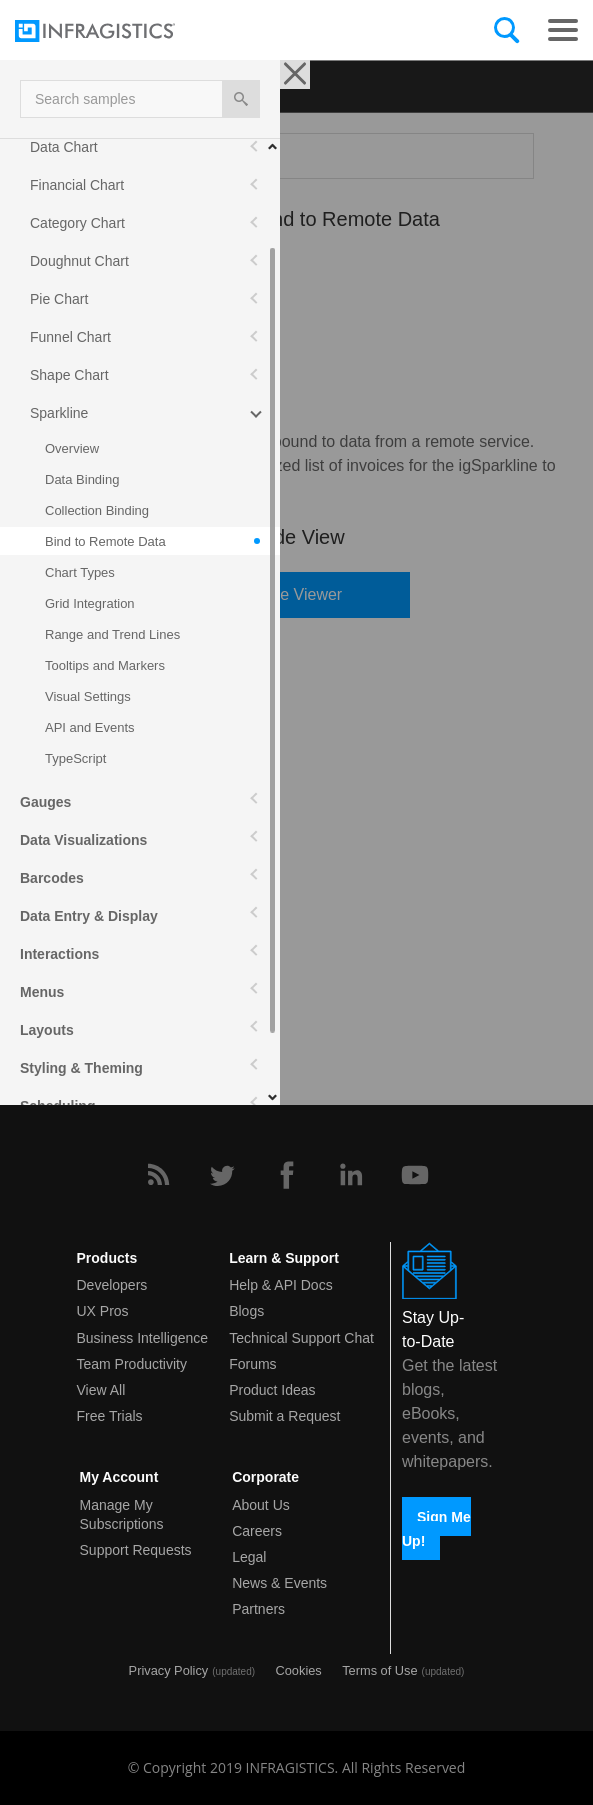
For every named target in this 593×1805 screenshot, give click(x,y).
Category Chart (77, 223)
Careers (257, 1531)
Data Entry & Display (89, 916)
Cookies (299, 1670)
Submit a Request (284, 1416)
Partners (258, 1609)
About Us (261, 1505)
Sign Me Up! (436, 1528)
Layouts (47, 1030)
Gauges (45, 802)
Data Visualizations (83, 840)
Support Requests (136, 1550)
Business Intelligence (143, 1338)
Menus (42, 992)
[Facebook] (287, 1175)
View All (101, 1390)
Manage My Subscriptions (122, 1514)
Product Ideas (272, 1390)
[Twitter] (222, 1175)
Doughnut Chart (79, 261)
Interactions (59, 954)
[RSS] (158, 1175)
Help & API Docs (281, 1285)
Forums (252, 1364)
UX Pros (103, 1311)
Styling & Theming (81, 1068)
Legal (249, 1557)
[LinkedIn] (351, 1175)
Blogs (246, 1311)
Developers (112, 1285)
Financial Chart (77, 185)
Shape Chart (69, 375)
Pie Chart (59, 299)
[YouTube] (415, 1175)
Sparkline (59, 413)
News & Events (279, 1583)
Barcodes (52, 878)
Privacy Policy (169, 1670)
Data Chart (64, 147)
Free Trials (110, 1416)
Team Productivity (132, 1364)
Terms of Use (379, 1670)
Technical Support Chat (301, 1338)
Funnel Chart (70, 337)
